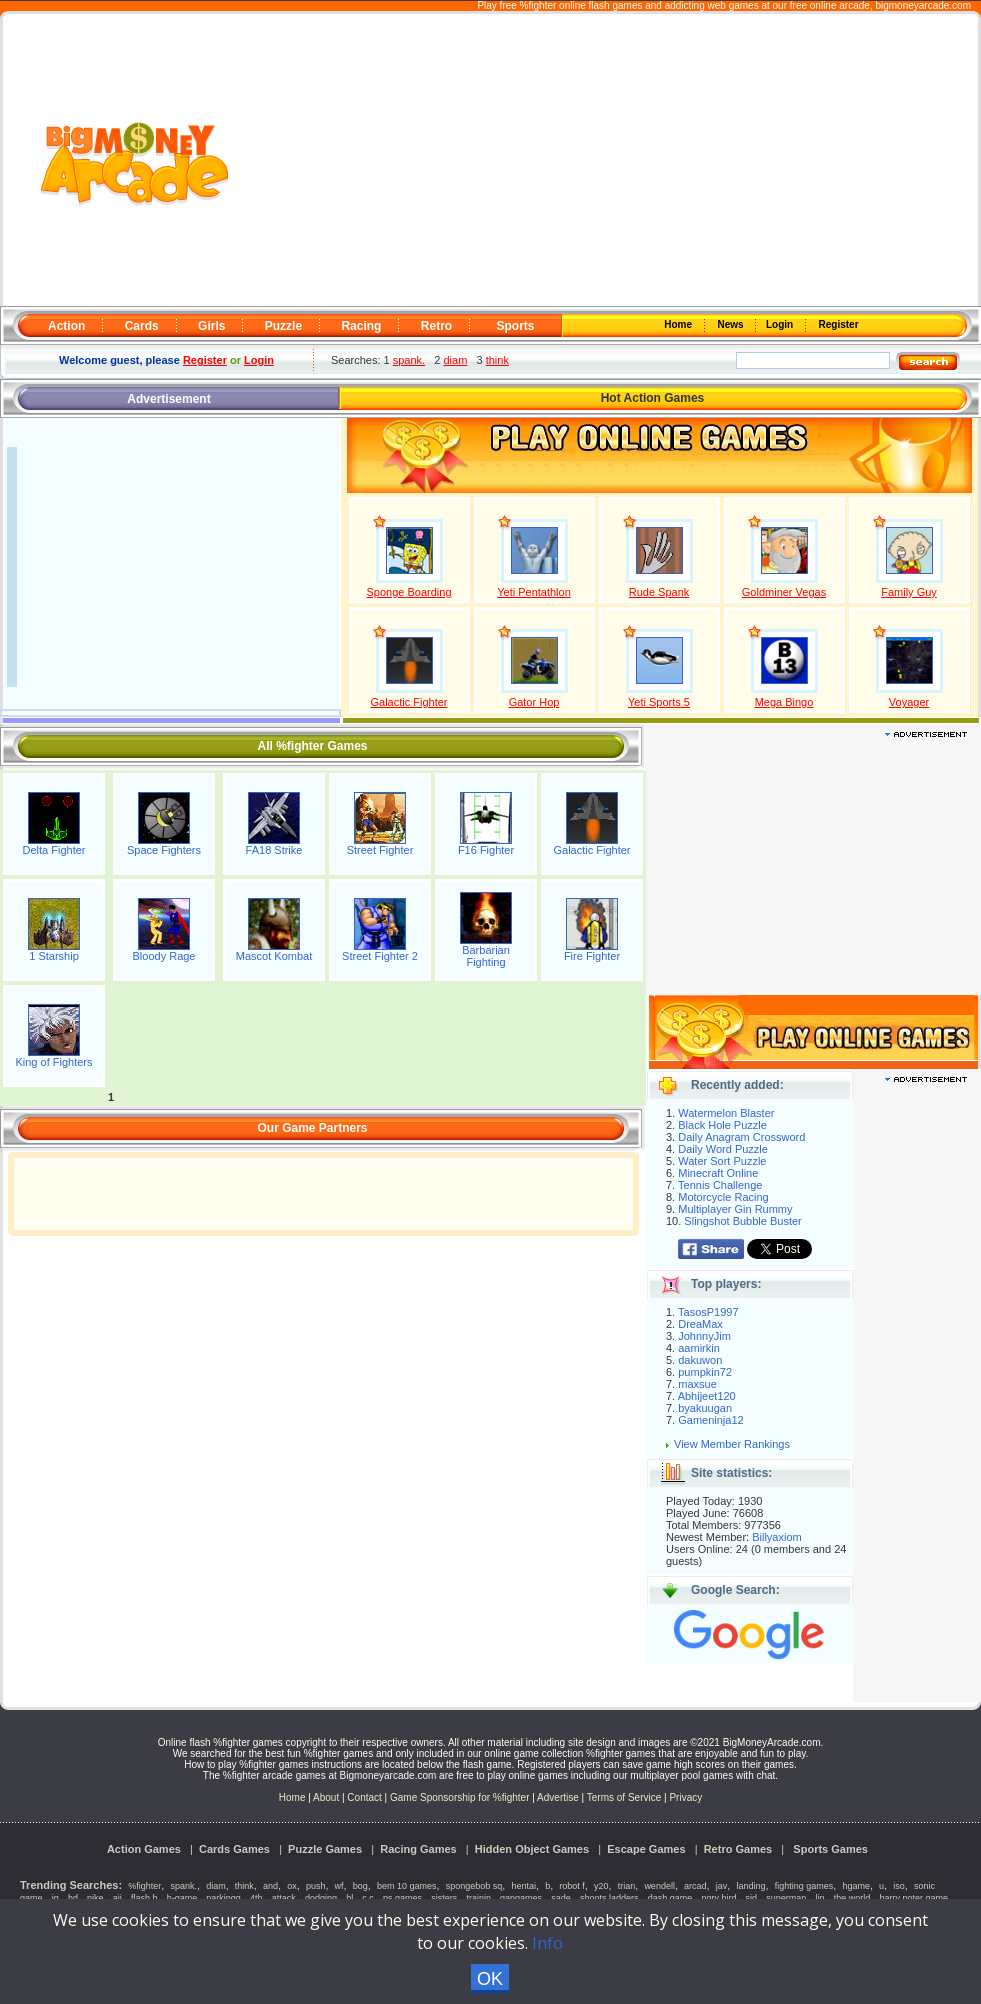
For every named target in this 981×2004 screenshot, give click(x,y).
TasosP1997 (708, 1312)
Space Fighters (164, 850)
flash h (144, 1898)
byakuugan (705, 1408)
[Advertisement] (605, 161)
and (270, 1886)
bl (349, 1898)
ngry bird (718, 1898)
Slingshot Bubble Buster (742, 1221)
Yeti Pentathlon (534, 592)
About (326, 1797)
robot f (572, 1886)
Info (547, 1943)
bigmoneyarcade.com (923, 5)
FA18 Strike (274, 850)
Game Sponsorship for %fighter (460, 1797)
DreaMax (700, 1324)
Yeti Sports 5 (659, 702)
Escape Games (646, 1849)
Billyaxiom (777, 1537)
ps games (402, 1898)
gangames (521, 1898)
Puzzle (283, 326)
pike (95, 1898)
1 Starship (54, 956)
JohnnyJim (704, 1336)
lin (819, 1898)
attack (284, 1898)
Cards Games (234, 1849)
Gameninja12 (710, 1420)
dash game (670, 1898)
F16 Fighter (486, 850)
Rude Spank (659, 592)
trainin (478, 1898)
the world (852, 1898)
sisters (444, 1898)
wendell (659, 1886)
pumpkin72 (705, 1372)
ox (292, 1886)
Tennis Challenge (720, 1185)
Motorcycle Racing (723, 1197)
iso (899, 1886)
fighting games (804, 1886)
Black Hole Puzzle (722, 1125)
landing (750, 1886)
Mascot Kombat (274, 956)
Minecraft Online (718, 1173)
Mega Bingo (784, 702)
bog (360, 1886)
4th (256, 1898)
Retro (436, 326)
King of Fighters (53, 1062)
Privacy (685, 1797)
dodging (321, 1898)
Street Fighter (380, 850)
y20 (601, 1886)
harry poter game (913, 1898)
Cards (142, 326)
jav (722, 1886)
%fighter (144, 1886)
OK (490, 1979)
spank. (409, 360)
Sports (515, 326)
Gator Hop (534, 702)
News (732, 324)
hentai (523, 1886)
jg (55, 1898)
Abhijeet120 (707, 1396)
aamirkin (699, 1348)
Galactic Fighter (408, 702)
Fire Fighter (592, 956)
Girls (211, 326)
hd (73, 1898)
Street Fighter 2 (380, 956)
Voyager (909, 702)
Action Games (144, 1849)
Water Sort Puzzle (722, 1161)
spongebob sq (474, 1886)
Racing (361, 326)
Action (66, 326)
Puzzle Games (325, 1849)
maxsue (697, 1384)
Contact (364, 1797)
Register (837, 324)
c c (368, 1898)
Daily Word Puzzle (723, 1149)
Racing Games (418, 1849)
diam (456, 360)
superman (786, 1898)
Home (680, 324)
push (316, 1886)
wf (339, 1886)
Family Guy (909, 592)
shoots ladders (609, 1898)
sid (752, 1898)
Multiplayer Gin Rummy (735, 1209)
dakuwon (700, 1360)
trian (627, 1886)
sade (561, 1898)
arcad (695, 1886)
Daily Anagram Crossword (741, 1137)
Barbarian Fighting (486, 956)
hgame (856, 1886)
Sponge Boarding (408, 592)
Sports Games (830, 1849)
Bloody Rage (164, 956)
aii (117, 1898)
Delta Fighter (54, 850)
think (497, 360)
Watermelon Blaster (726, 1113)
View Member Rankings (732, 1444)
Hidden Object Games (532, 1849)
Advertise (558, 1797)
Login (781, 324)
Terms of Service (625, 1797)
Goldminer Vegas (784, 592)
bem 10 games (407, 1886)
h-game (182, 1898)
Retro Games (738, 1849)
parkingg (223, 1898)
